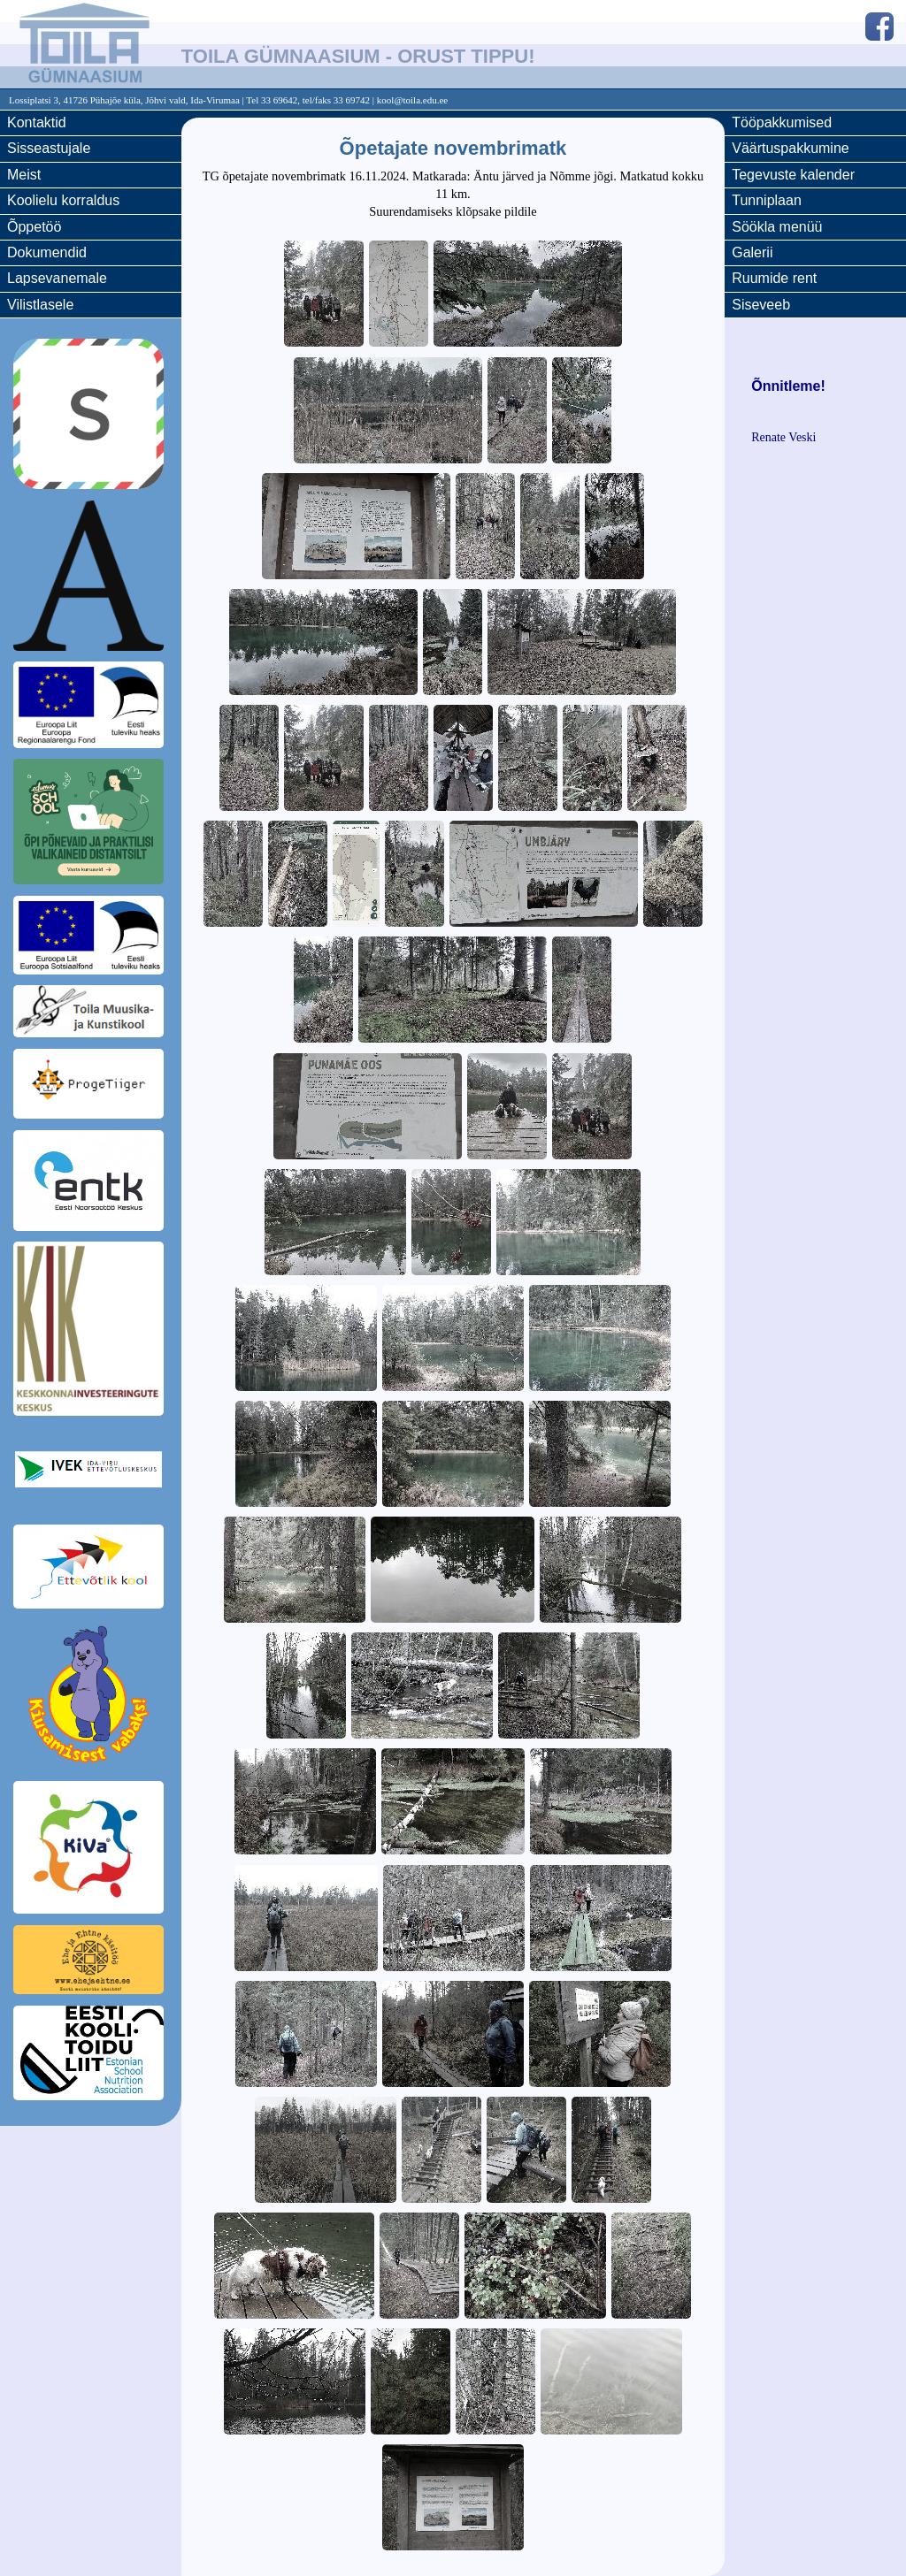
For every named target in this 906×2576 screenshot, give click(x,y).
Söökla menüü (777, 226)
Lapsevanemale (57, 278)
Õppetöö (34, 226)
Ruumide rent (774, 278)
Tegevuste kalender (793, 174)
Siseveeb (761, 304)
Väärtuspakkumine (790, 148)
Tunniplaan (767, 200)
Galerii (752, 252)
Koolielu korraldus (63, 200)
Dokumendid (47, 252)
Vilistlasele (40, 304)
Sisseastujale (48, 148)
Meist (24, 174)
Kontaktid (36, 122)
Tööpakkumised (782, 122)
